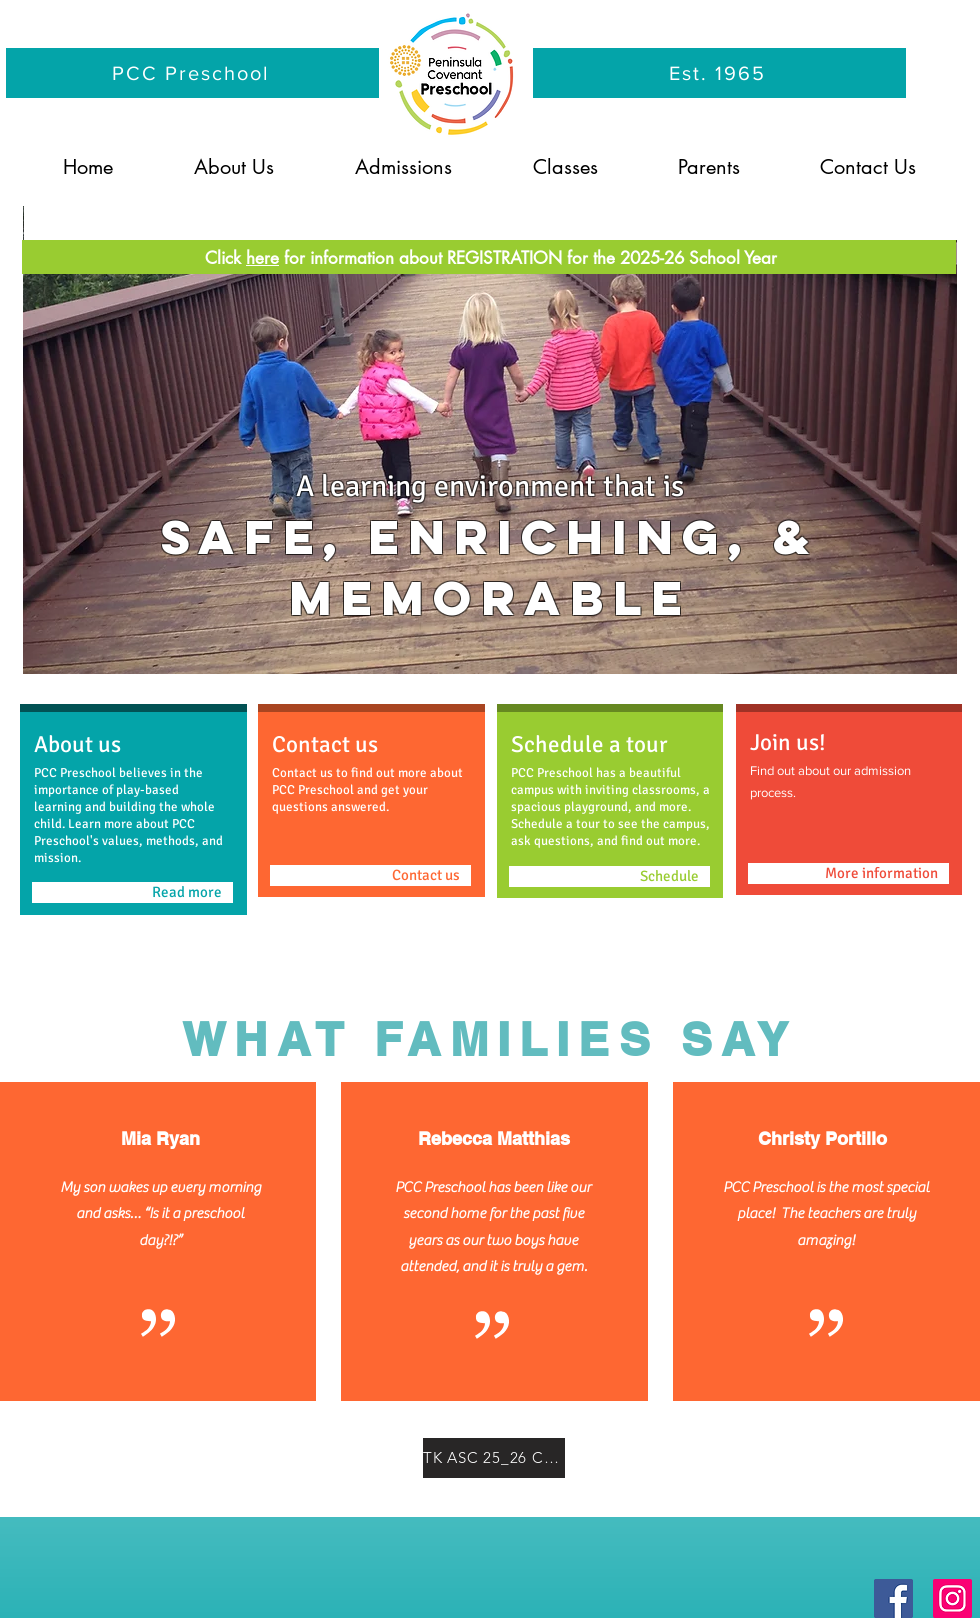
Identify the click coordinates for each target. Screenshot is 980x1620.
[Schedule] (609, 876)
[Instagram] (952, 1598)
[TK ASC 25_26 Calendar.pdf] (494, 1458)
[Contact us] (370, 875)
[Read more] (132, 892)
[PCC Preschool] (192, 73)
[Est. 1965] (719, 73)
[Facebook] (893, 1598)
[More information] (848, 873)
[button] (233, 167)
